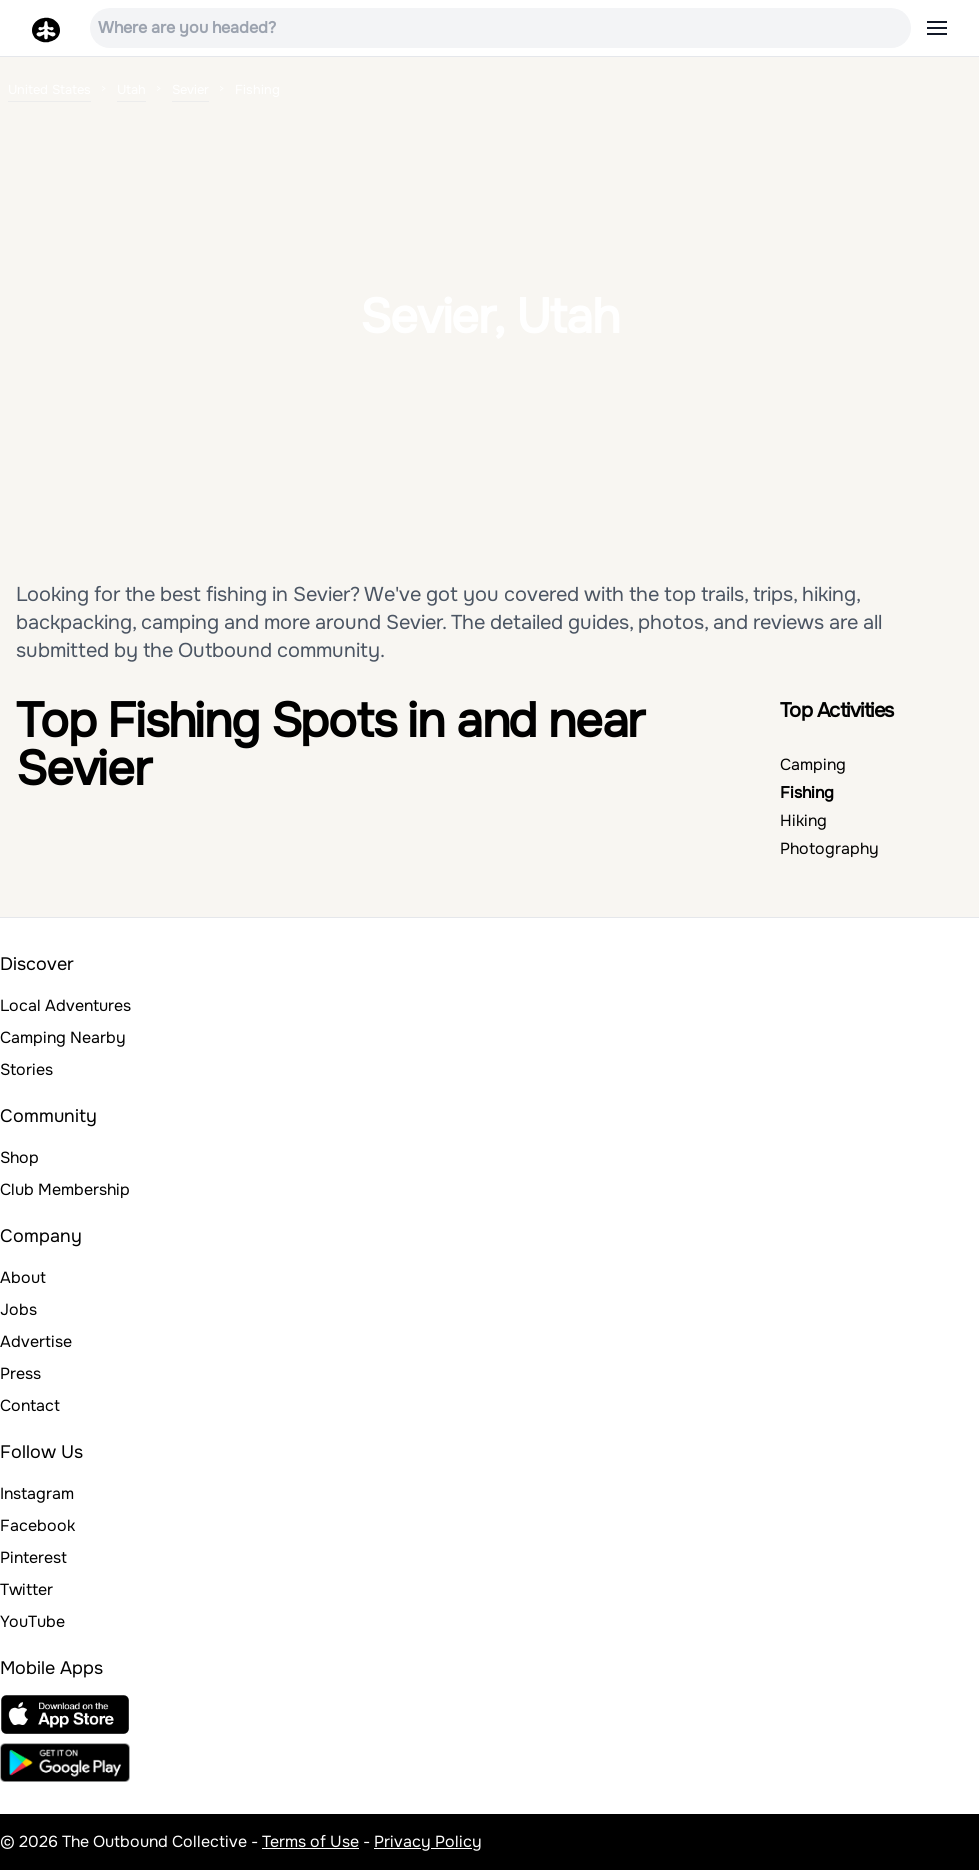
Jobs (18, 1309)
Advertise (36, 1341)
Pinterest (33, 1557)
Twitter (26, 1589)
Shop (19, 1157)
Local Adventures (65, 1005)
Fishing (807, 792)
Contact (30, 1405)
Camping (813, 764)
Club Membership (65, 1189)
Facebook (37, 1525)
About (23, 1277)
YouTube (32, 1621)
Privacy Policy (428, 1841)
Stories (26, 1069)
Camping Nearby (63, 1037)
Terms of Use (310, 1841)
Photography (829, 848)
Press (20, 1373)
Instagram (37, 1493)
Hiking (803, 820)
